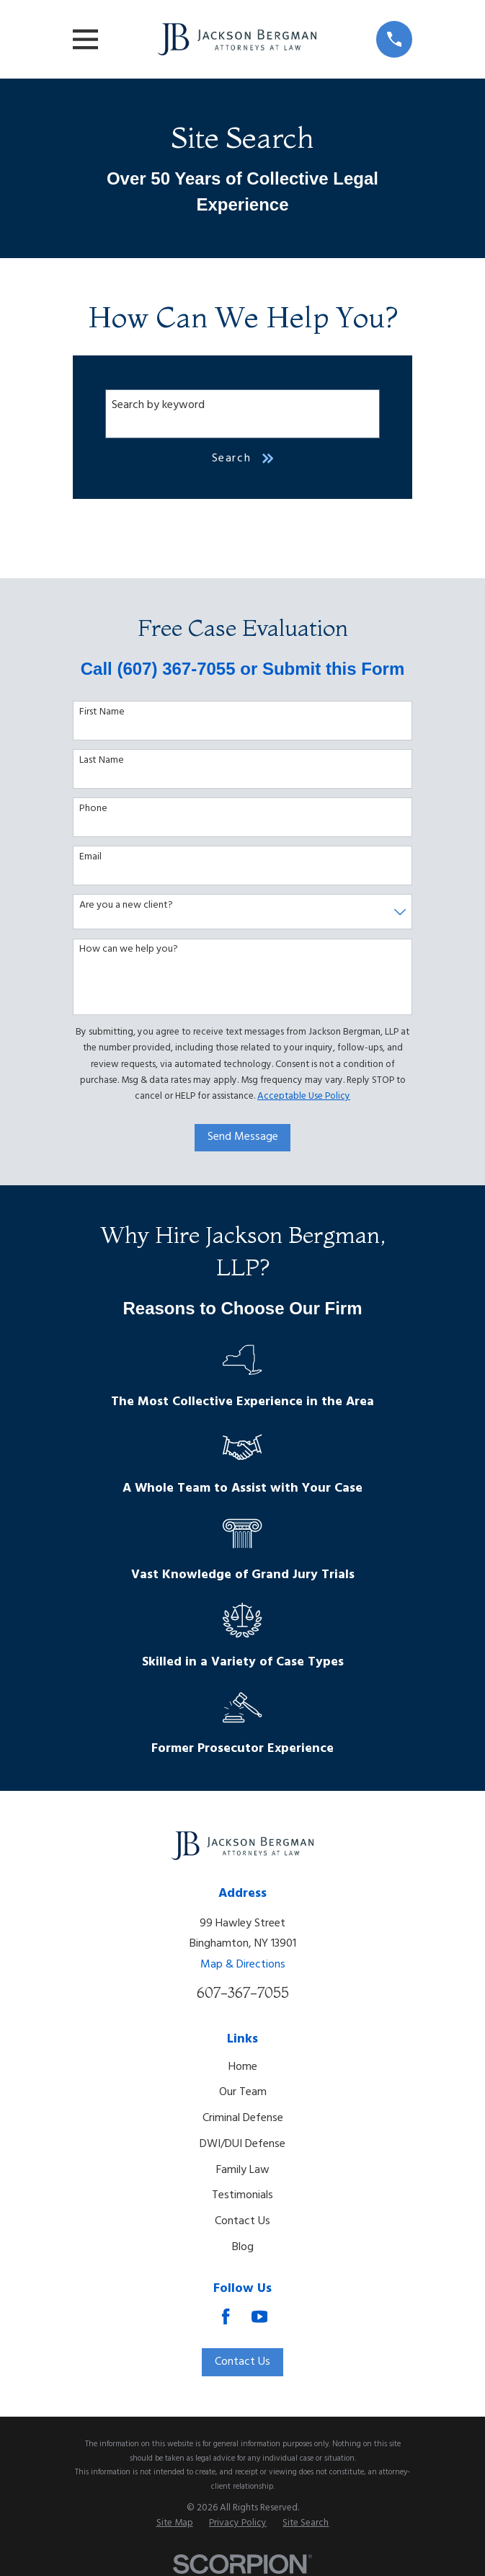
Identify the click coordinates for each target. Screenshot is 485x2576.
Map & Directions (242, 1964)
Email (90, 857)
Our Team (243, 2092)
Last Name (101, 761)
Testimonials (242, 2195)
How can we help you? (128, 950)
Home (242, 2067)
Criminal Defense (243, 2118)
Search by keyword (158, 405)
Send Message (243, 1137)
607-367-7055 (243, 1992)
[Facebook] (225, 2316)
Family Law (243, 2170)
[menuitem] (174, 2524)
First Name (102, 713)
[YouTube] (259, 2316)
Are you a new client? (126, 906)
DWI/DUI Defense (242, 2144)
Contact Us (242, 2221)
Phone (93, 809)
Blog (243, 2247)
